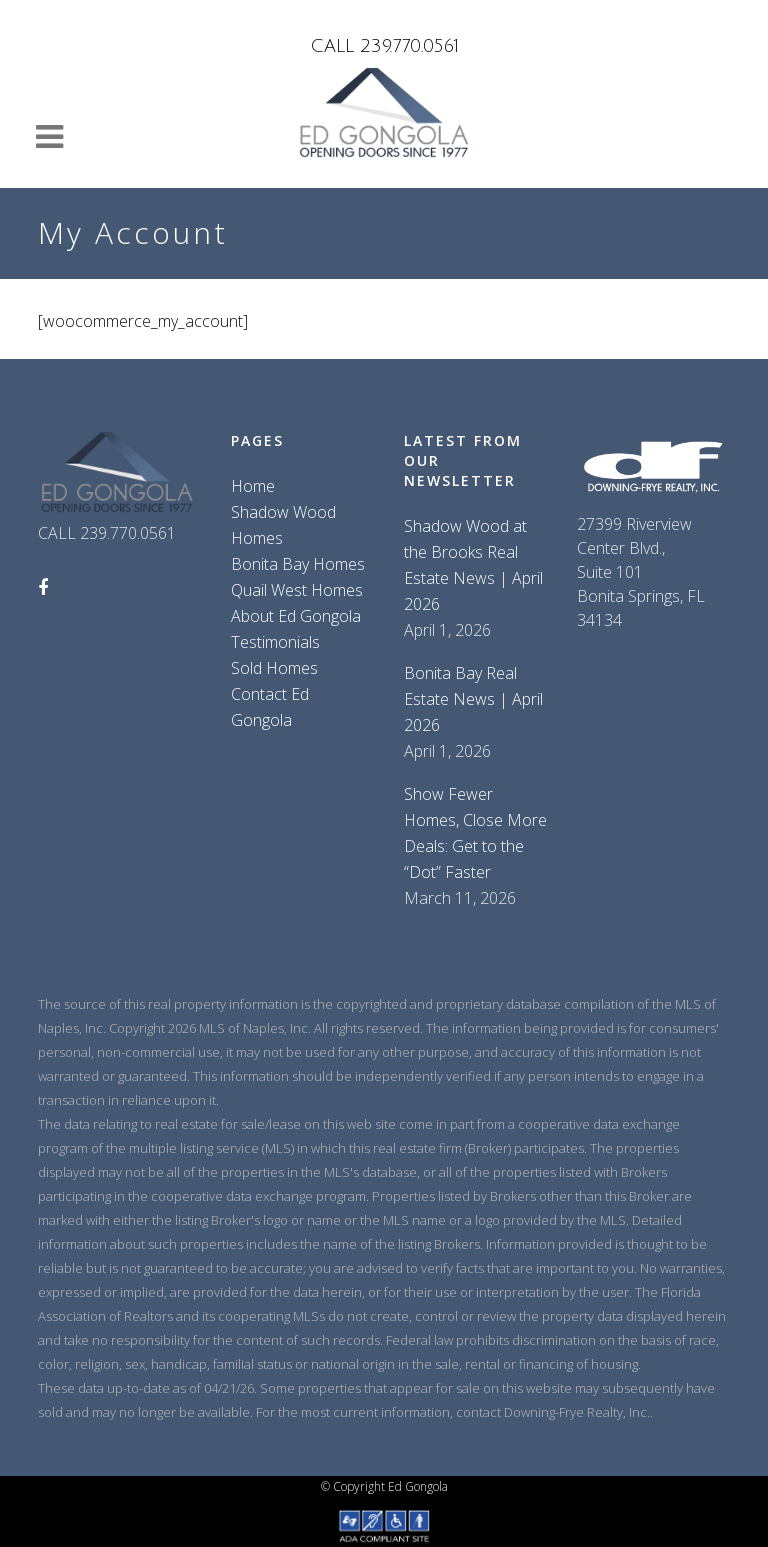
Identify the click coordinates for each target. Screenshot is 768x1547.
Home (253, 486)
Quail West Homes (297, 590)
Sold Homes (274, 668)
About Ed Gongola (296, 616)
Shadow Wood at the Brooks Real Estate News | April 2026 (473, 565)
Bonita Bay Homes (298, 564)
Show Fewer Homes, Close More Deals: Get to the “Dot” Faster (475, 833)
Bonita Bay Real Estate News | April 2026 (473, 699)
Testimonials (275, 642)
